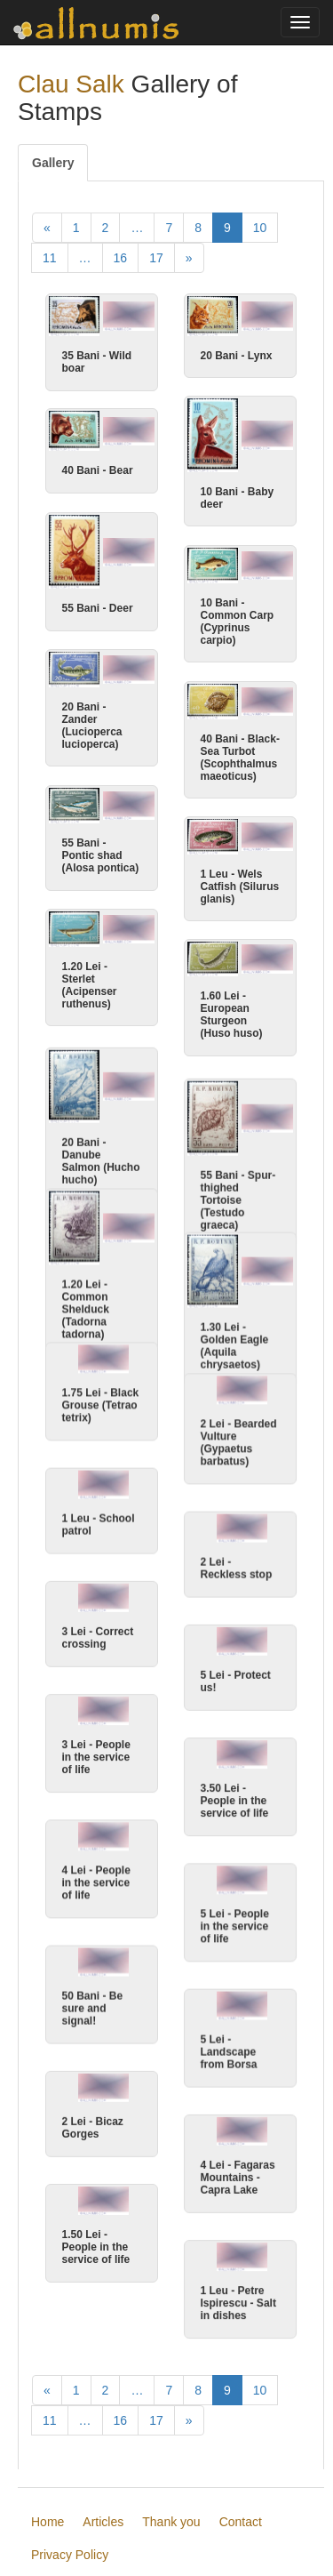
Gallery (53, 163)
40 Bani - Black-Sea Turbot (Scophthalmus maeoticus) (240, 756)
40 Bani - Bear (97, 471)
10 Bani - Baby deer (237, 498)
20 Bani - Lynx (237, 355)
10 (260, 228)
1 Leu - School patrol (98, 1519)
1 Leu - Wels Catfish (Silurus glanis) (240, 885)
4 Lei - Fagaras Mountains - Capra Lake (238, 2176)
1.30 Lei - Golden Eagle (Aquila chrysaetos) (235, 1343)
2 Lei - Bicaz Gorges (92, 2126)
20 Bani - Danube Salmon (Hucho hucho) (101, 1159)
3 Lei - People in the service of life (96, 1753)
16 (121, 258)
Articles (103, 2531)
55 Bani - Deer (97, 608)
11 (50, 258)
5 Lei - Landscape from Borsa (229, 2049)
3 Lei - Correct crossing (98, 1633)
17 (156, 258)
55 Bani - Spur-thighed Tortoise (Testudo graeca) (238, 1199)
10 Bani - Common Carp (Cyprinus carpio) (237, 620)
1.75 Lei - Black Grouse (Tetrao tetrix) (100, 1399)
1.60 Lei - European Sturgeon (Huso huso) (232, 1014)
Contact (240, 2531)
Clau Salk (71, 84)
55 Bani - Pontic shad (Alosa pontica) (100, 854)
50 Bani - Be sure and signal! (92, 2006)
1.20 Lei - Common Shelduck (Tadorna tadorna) (85, 1306)
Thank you (171, 2531)
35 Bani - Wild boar (97, 361)
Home (47, 2531)
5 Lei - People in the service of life (235, 1923)
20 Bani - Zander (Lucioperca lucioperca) (92, 724)
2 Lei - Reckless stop (237, 1563)
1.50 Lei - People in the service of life (96, 2246)
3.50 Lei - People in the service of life (235, 1797)
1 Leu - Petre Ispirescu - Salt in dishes (238, 2302)
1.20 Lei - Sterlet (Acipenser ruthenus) (89, 983)
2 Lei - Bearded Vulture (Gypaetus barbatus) (239, 1437)
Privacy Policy (69, 2563)
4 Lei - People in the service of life (96, 1879)
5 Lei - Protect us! (236, 1677)
